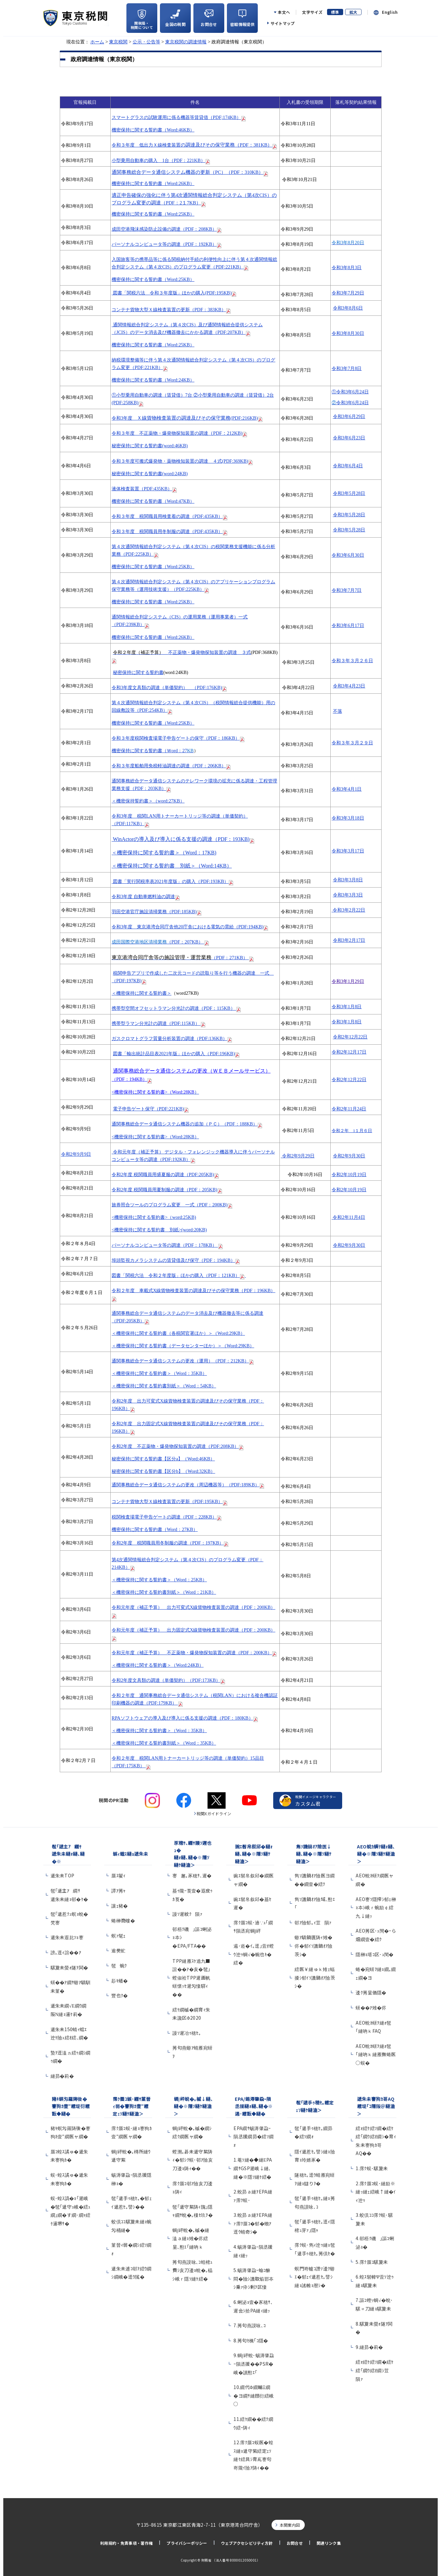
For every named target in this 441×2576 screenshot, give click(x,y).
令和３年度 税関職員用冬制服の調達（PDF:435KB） (170, 531)
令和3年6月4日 (348, 465)
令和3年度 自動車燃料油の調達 (143, 896)
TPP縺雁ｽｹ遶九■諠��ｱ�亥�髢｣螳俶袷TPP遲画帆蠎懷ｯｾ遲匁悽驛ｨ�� (191, 1978)
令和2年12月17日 (349, 1052)
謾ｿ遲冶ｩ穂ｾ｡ (186, 2033)
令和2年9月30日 (349, 1155)
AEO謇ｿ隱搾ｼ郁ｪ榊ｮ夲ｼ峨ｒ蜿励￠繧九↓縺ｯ (376, 1907)
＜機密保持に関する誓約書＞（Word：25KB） (159, 1579)
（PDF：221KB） (161, 160)
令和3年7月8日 (347, 368)
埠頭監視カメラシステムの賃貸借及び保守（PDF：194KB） (173, 1260)
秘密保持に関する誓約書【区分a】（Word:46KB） (163, 1458)
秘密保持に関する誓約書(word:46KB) (150, 445)
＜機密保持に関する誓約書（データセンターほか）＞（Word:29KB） (183, 1345)
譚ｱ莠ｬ (118, 1890)
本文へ (284, 12)
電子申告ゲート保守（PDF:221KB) (148, 1108)
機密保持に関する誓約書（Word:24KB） (153, 380)
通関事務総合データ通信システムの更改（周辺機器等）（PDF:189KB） (185, 1484)
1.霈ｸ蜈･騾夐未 (372, 2168)
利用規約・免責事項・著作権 (126, 2543)
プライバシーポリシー (186, 2543)
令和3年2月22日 (348, 910)
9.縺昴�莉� (369, 2347)
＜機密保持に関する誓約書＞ (141, 993)
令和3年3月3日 (348, 894)
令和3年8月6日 (348, 308)
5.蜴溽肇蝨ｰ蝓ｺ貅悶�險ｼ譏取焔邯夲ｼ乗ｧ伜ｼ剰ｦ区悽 (253, 2278)
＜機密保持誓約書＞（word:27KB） (148, 800)
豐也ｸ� (119, 1995)
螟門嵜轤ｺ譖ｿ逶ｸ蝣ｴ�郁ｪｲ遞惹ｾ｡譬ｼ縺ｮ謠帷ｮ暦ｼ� (315, 2276)
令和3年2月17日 (349, 940)
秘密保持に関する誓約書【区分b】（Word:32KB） (163, 1471)
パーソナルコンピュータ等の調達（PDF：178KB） (165, 1245)
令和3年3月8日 (348, 879)
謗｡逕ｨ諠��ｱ (66, 1952)
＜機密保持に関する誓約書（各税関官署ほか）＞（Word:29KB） (178, 1333)
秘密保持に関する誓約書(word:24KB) (150, 473)
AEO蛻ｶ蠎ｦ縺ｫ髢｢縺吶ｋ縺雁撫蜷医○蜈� (376, 2054)
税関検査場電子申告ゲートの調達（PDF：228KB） (164, 1517)
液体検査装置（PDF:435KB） (144, 488)
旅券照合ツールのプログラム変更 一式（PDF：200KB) (172, 1204)
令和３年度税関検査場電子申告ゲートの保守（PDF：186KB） (176, 738)
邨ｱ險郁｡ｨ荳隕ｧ (313, 1922)
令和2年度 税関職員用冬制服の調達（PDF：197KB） (168, 1542)
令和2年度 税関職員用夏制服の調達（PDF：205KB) (164, 1189)
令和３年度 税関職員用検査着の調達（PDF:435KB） (170, 516)
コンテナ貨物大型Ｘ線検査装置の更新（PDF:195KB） (167, 1501)
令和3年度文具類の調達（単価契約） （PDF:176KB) (167, 687)
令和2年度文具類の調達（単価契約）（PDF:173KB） (166, 1680)
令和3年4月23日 (349, 685)
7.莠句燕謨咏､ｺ (249, 2325)
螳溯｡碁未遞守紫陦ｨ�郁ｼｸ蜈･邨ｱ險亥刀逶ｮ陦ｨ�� (192, 2159)
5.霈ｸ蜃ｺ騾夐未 (372, 2262)
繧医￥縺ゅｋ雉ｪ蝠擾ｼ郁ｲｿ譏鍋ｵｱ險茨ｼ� (315, 1977)
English (390, 12)
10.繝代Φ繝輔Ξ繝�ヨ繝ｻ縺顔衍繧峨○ (253, 2395)
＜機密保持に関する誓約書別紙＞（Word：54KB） (164, 1385)
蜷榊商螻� (123, 1920)
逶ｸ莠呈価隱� (371, 1992)
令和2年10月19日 (349, 1174)
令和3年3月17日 (348, 850)
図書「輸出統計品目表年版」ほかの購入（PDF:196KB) (174, 1053)
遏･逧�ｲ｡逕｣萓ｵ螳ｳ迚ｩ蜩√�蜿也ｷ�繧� (253, 1954)
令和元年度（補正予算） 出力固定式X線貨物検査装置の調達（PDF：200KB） (193, 1630)
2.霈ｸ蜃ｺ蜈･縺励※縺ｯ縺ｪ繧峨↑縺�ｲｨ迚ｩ (376, 2191)
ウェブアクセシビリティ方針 (247, 2543)
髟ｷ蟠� (119, 1980)
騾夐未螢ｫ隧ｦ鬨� (69, 1967)
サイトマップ (283, 23)
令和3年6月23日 (349, 437)
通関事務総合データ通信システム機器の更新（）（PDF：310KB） (187, 172)
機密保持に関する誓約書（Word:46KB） (153, 129)
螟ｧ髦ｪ (118, 1935)
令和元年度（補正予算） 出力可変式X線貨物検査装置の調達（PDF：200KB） (193, 1607)
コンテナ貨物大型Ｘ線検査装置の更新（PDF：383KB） (169, 309)
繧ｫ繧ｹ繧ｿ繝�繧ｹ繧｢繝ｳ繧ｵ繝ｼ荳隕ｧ (374, 2370)
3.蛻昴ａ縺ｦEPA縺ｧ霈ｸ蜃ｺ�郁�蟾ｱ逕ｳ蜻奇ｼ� (252, 2223)
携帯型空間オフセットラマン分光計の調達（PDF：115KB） (174, 1008)
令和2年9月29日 (297, 1155)
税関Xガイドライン (214, 1813)
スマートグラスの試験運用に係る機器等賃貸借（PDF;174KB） (179, 117)
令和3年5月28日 (349, 493)
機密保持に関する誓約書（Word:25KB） (153, 214)
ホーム (97, 41)
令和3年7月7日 (347, 590)
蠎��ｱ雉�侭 (371, 2007)
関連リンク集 (329, 2543)
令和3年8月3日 (347, 267)
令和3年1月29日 (348, 981)
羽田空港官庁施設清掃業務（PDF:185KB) (154, 911)
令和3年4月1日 (347, 789)
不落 (337, 711)
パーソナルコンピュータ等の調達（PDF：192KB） (164, 244)
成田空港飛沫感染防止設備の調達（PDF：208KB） (164, 229)
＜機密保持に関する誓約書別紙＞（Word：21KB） (164, 1592)
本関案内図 (290, 2525)
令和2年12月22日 (350, 1036)
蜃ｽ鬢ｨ (118, 1875)
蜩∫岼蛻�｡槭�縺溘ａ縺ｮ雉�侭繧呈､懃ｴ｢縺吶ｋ (190, 2238)
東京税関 (118, 41)
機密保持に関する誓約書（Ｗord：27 (153, 750)
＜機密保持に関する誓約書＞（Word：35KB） (159, 1373)
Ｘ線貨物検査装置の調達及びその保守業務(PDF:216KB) (197, 418)
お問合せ (295, 2543)
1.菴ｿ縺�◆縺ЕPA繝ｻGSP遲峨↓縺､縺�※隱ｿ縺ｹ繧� (252, 2168)
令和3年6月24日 (350, 391)
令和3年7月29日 (348, 292)
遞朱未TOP (63, 1875)
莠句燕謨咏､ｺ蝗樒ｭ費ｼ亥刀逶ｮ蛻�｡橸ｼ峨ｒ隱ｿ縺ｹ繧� (192, 2270)
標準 (335, 12)
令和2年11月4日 (348, 1217)
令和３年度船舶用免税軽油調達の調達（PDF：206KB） (171, 765)
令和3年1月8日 (347, 1006)
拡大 (353, 12)
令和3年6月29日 (349, 416)
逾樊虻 (118, 1950)
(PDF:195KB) (174, 292)
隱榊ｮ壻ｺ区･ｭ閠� (374, 1954)
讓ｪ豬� (119, 1905)
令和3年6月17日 (348, 625)
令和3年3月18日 (348, 818)
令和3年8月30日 (348, 333)
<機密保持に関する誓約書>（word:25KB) (154, 1217)
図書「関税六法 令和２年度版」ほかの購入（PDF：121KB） (179, 1275)
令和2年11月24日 (349, 1108)
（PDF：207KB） (160, 941)
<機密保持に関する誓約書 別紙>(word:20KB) (159, 1229)
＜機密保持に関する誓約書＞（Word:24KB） (158, 1665)
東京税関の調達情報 (186, 41)
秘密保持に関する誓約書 (138, 672)
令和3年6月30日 (348, 555)
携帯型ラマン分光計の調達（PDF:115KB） (156, 1023)
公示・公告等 (146, 41)
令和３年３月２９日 (352, 742)
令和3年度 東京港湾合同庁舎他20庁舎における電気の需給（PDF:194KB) (187, 926)
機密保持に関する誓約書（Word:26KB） (153, 183)
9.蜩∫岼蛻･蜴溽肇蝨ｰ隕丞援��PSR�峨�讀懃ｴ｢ (253, 2363)
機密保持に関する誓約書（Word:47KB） (153, 501)
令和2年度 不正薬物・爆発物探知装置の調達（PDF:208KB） (175, 1446)
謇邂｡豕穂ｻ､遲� (191, 1875)
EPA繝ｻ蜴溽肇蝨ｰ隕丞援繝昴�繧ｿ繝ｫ (253, 2136)
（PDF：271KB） (180, 957)
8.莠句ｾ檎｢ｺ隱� (250, 2340)
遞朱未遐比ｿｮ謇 (69, 1937)
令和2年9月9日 (76, 1154)
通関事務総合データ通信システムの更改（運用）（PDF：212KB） (180, 1360)
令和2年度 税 (125, 1174)
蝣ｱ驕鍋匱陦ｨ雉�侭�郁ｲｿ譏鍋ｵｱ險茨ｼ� (313, 1945)
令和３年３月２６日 (352, 660)
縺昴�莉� (62, 2076)
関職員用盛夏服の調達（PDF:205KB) (176, 1174)
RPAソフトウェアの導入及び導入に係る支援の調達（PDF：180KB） (182, 1718)
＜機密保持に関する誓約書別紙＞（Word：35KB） (164, 1743)
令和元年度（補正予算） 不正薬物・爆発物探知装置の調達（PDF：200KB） (192, 1652)
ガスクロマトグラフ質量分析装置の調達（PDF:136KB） (169, 1038)
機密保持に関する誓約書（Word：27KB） (155, 1529)
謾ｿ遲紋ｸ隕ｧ (187, 1914)
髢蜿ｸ (119, 1965)
